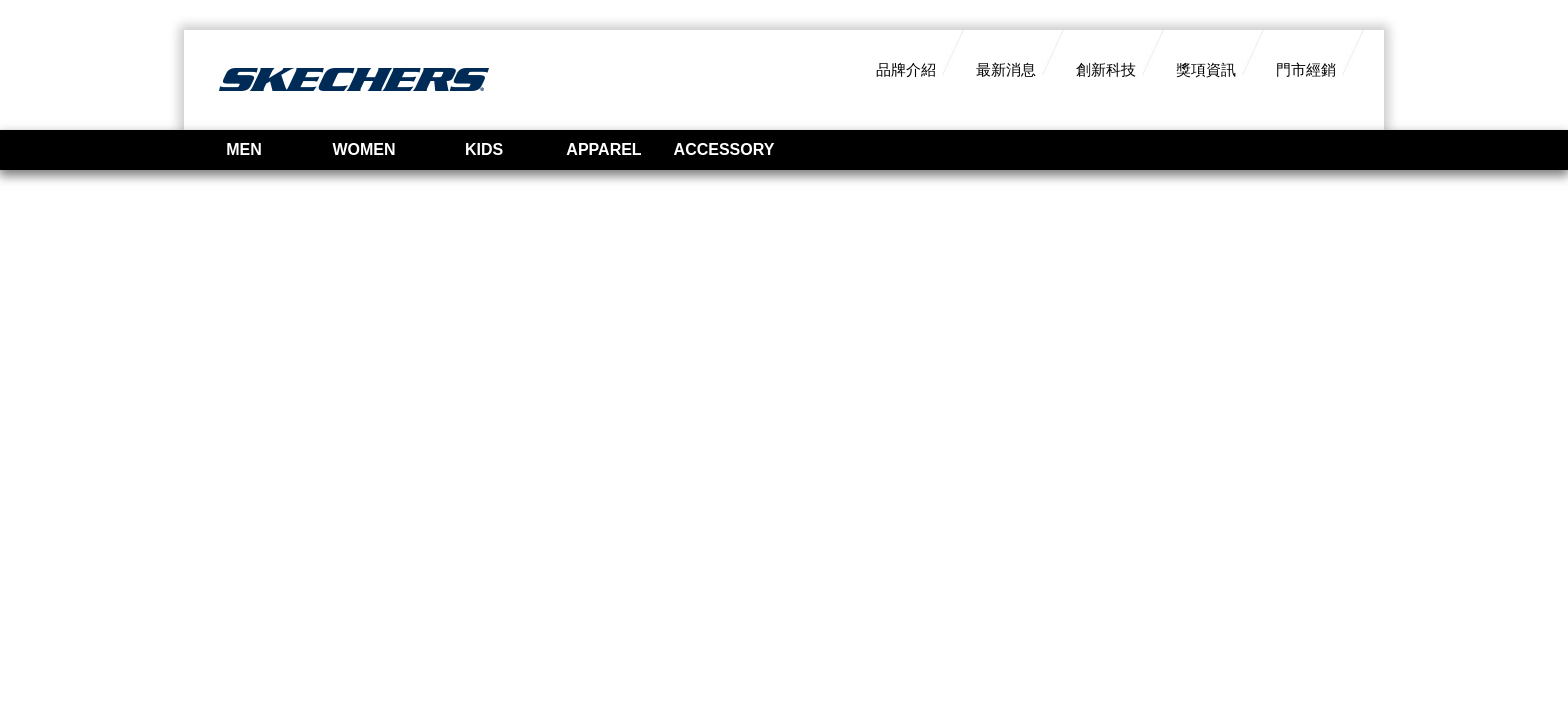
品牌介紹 (906, 69)
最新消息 (1006, 69)
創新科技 (1106, 69)
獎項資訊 (1206, 69)
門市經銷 (1306, 69)
